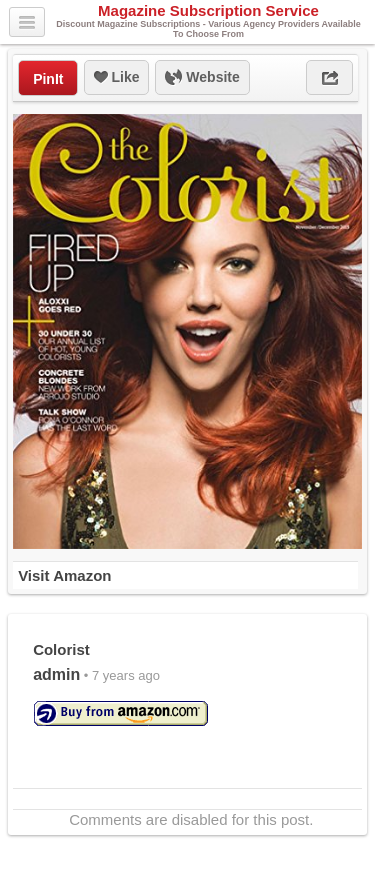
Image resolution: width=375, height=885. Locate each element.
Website (202, 78)
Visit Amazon (64, 575)
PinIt (48, 79)
